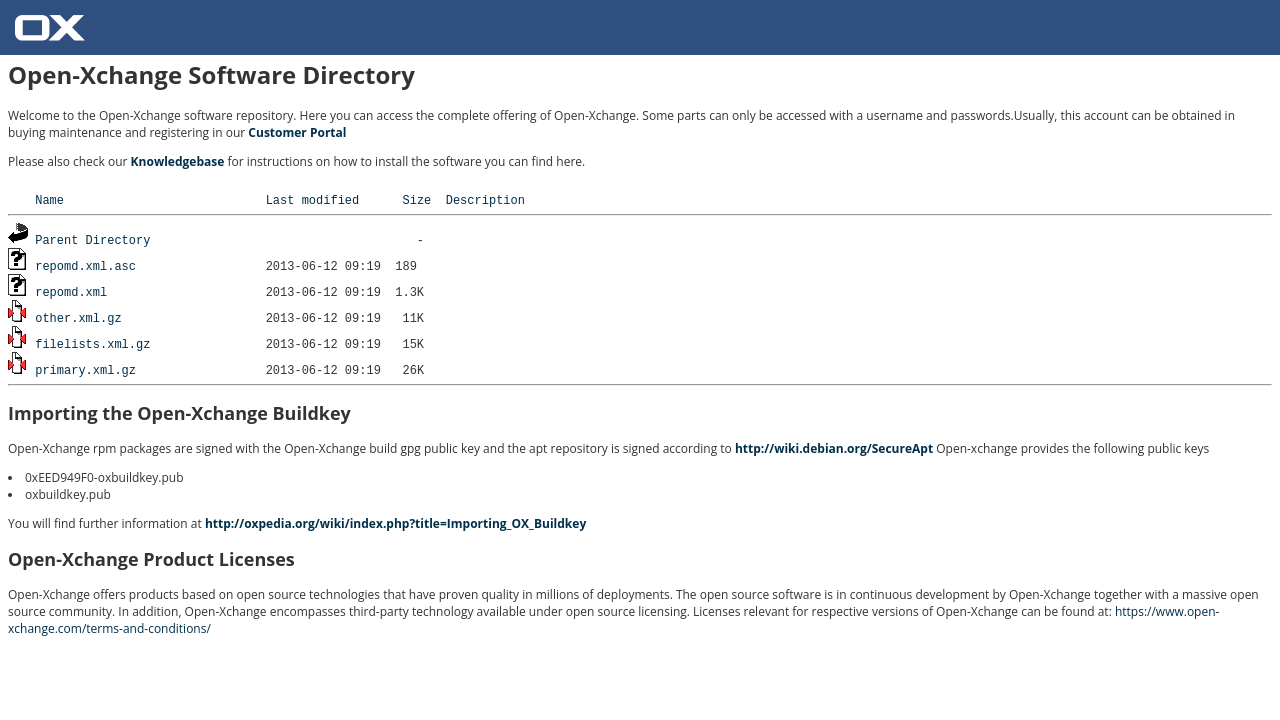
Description (485, 199)
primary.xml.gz (85, 369)
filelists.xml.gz (92, 343)
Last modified (313, 199)
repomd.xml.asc (85, 265)
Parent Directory (92, 239)
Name (49, 199)
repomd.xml (71, 291)
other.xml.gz (78, 317)
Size (416, 199)
